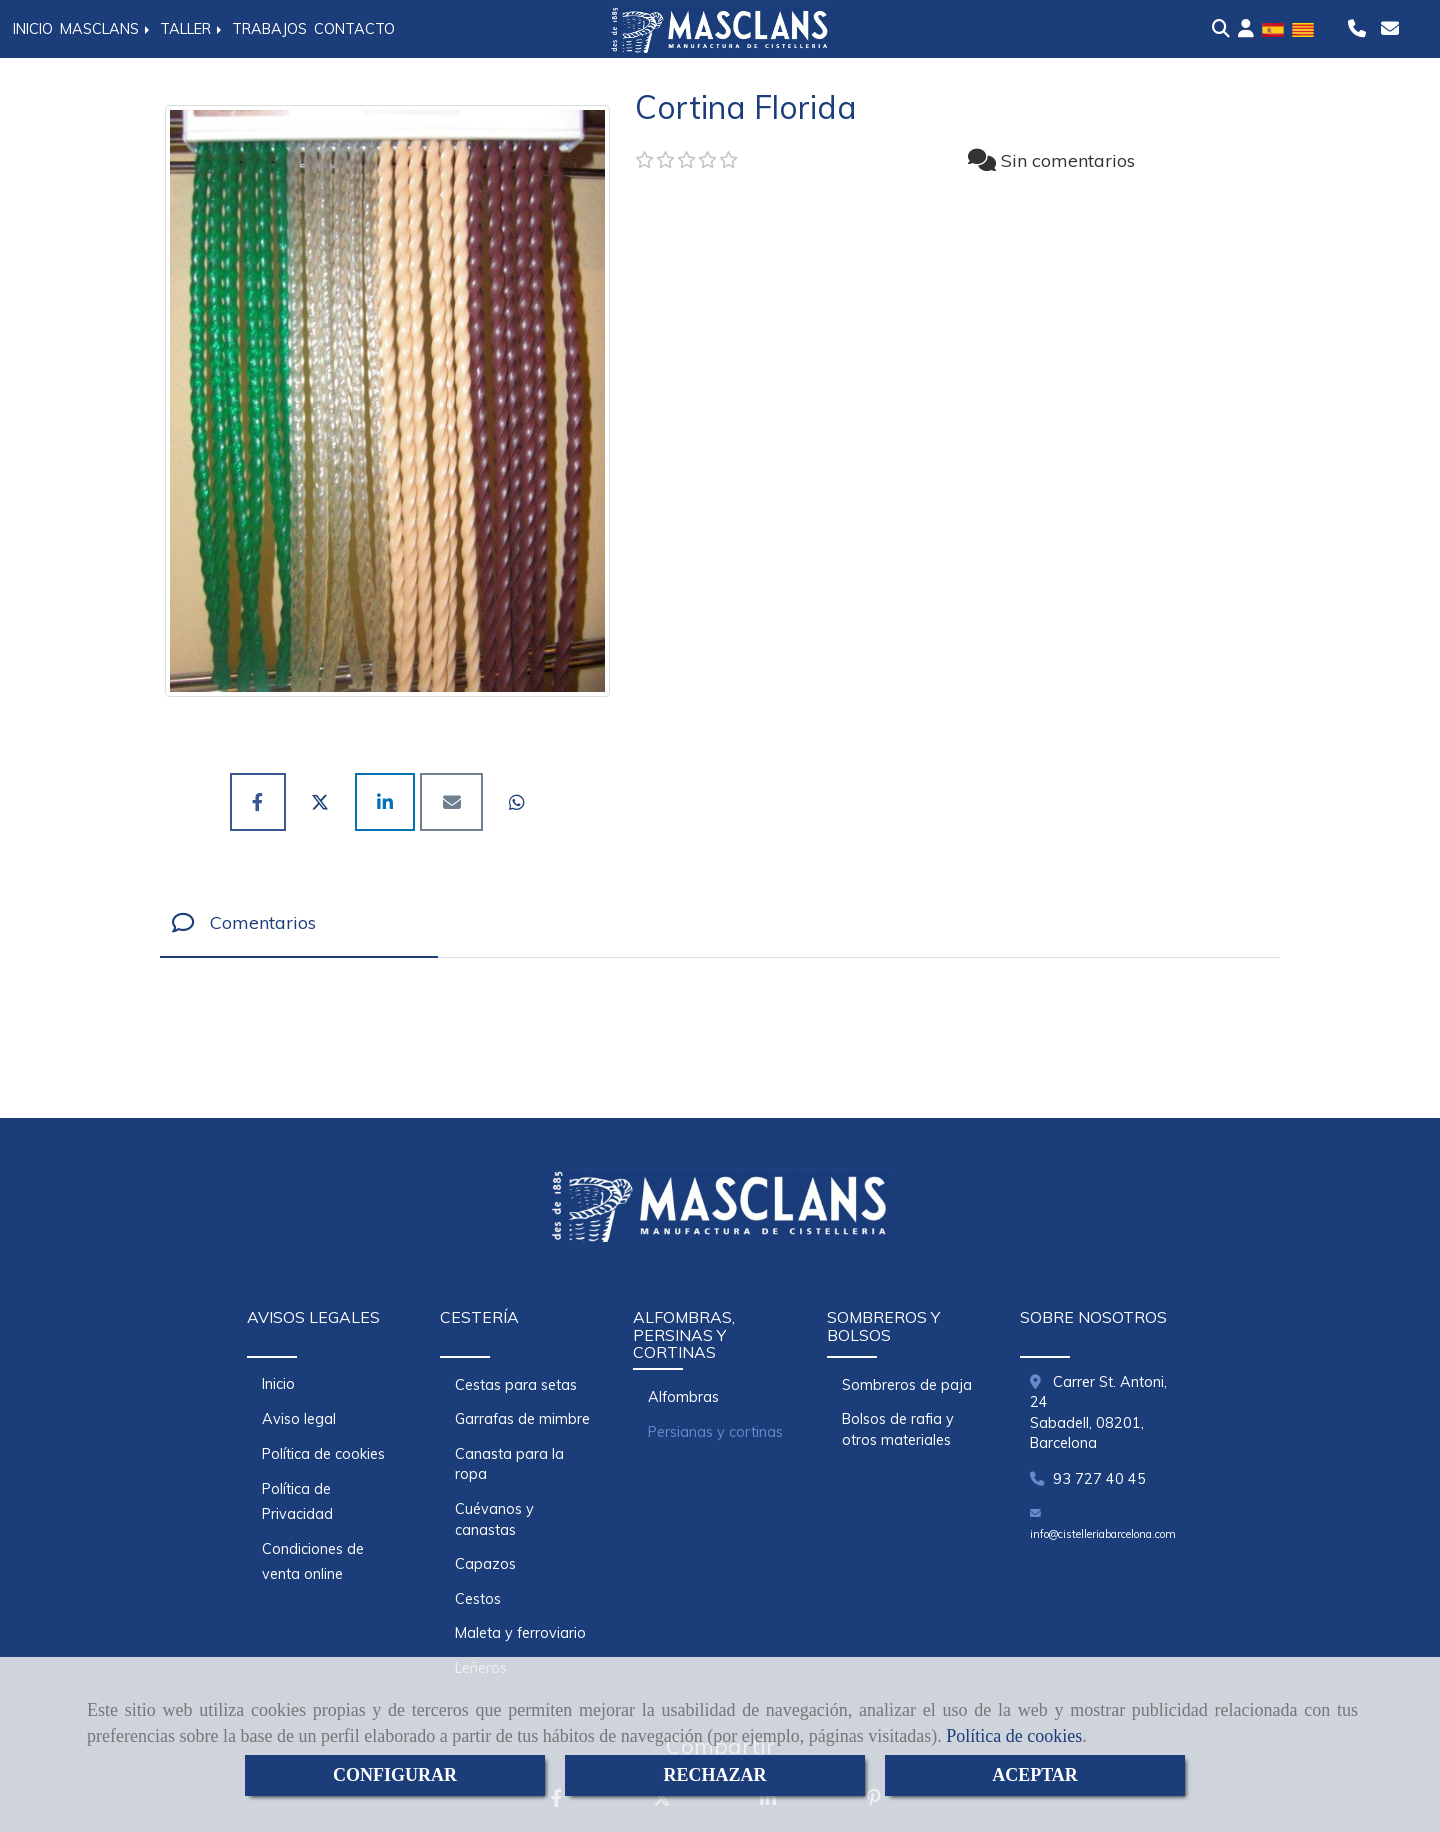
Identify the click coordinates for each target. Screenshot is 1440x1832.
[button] (1246, 29)
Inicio (278, 1384)
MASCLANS (106, 29)
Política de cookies (1014, 1736)
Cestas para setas (516, 1385)
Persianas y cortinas (715, 1432)
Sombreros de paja (907, 1385)
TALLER (192, 29)
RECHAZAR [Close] (714, 1775)
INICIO (33, 29)
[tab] (299, 923)
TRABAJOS (269, 29)
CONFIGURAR (395, 1775)
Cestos (478, 1599)
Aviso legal (299, 1419)
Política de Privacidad (297, 1501)
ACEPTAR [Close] (1035, 1775)
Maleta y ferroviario (520, 1633)
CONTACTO (354, 29)
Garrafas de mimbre (522, 1419)
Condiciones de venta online (313, 1561)
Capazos (485, 1564)
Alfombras (683, 1397)
